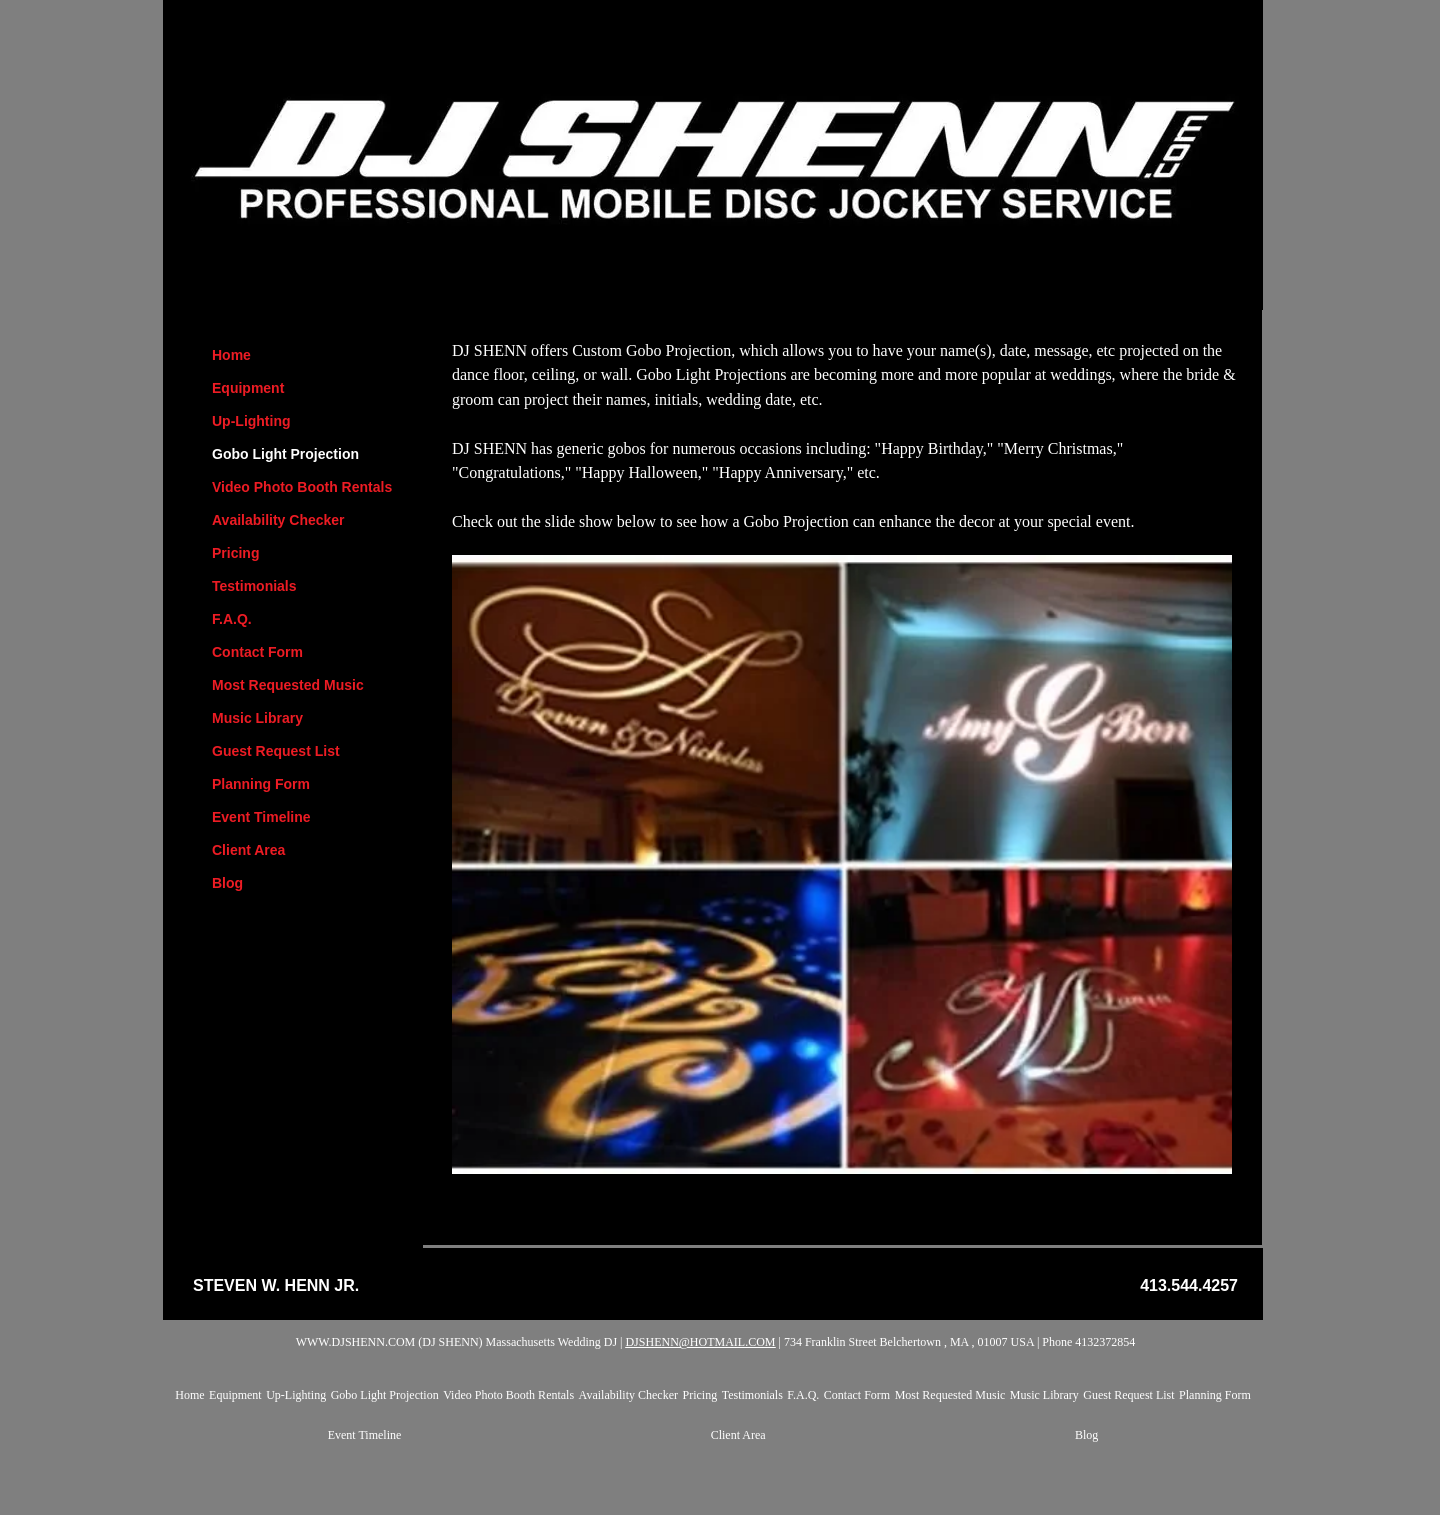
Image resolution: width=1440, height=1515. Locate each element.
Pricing (235, 553)
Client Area (248, 850)
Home (231, 355)
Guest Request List (276, 751)
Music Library (257, 718)
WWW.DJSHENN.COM (356, 1342)
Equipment (248, 388)
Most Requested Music (288, 685)
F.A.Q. (232, 619)
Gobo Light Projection (285, 454)
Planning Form (261, 784)
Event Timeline (261, 817)
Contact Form (257, 652)
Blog (227, 883)
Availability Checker (278, 520)
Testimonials (254, 586)
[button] (842, 864)
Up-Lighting (251, 421)
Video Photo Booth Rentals (302, 487)
